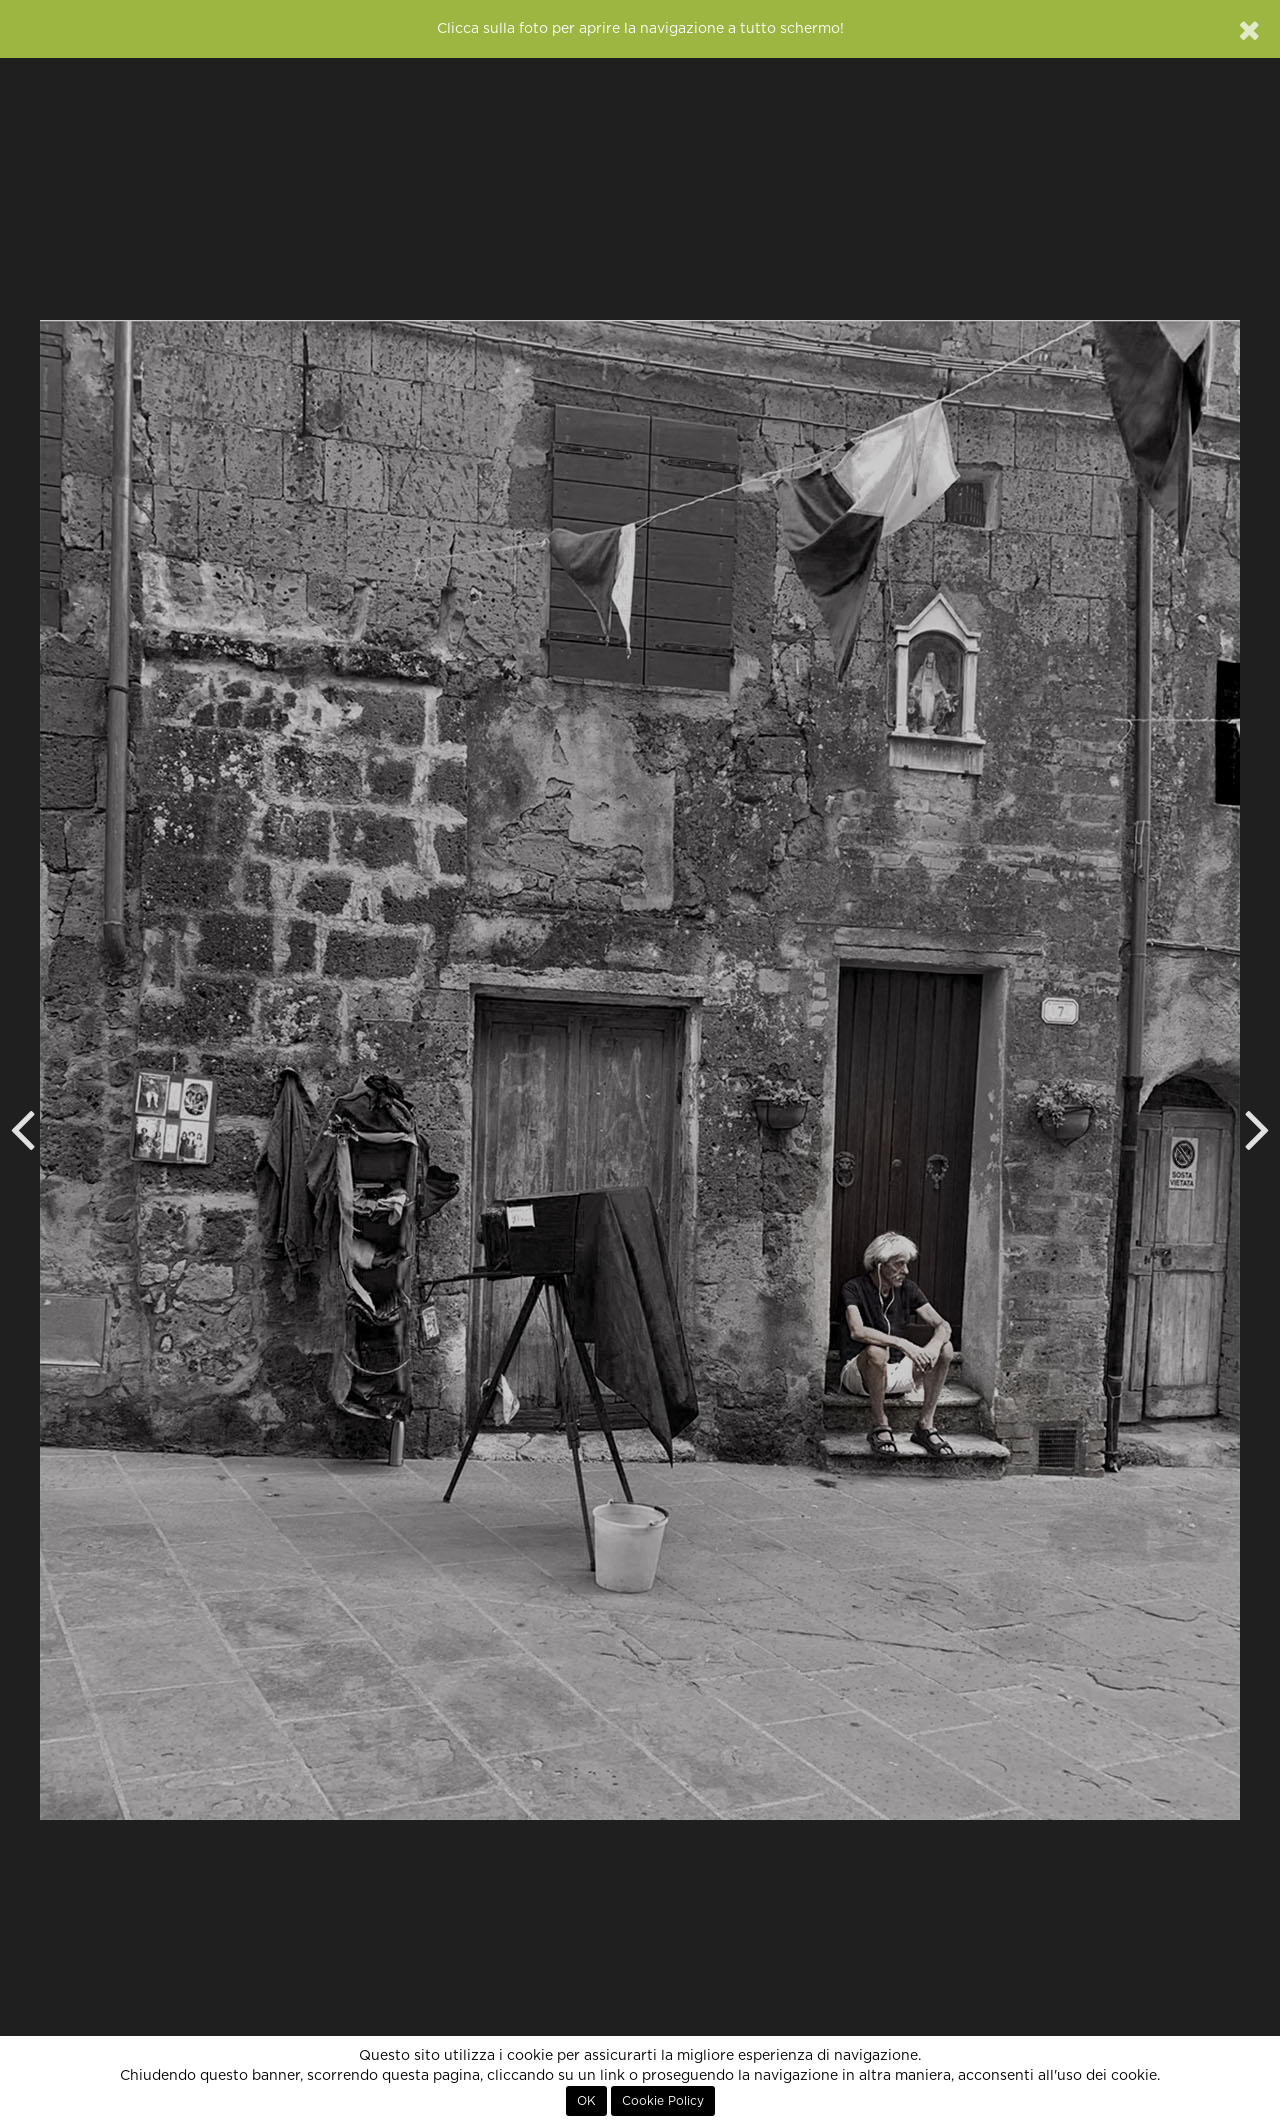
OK (586, 2101)
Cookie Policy (663, 2101)
